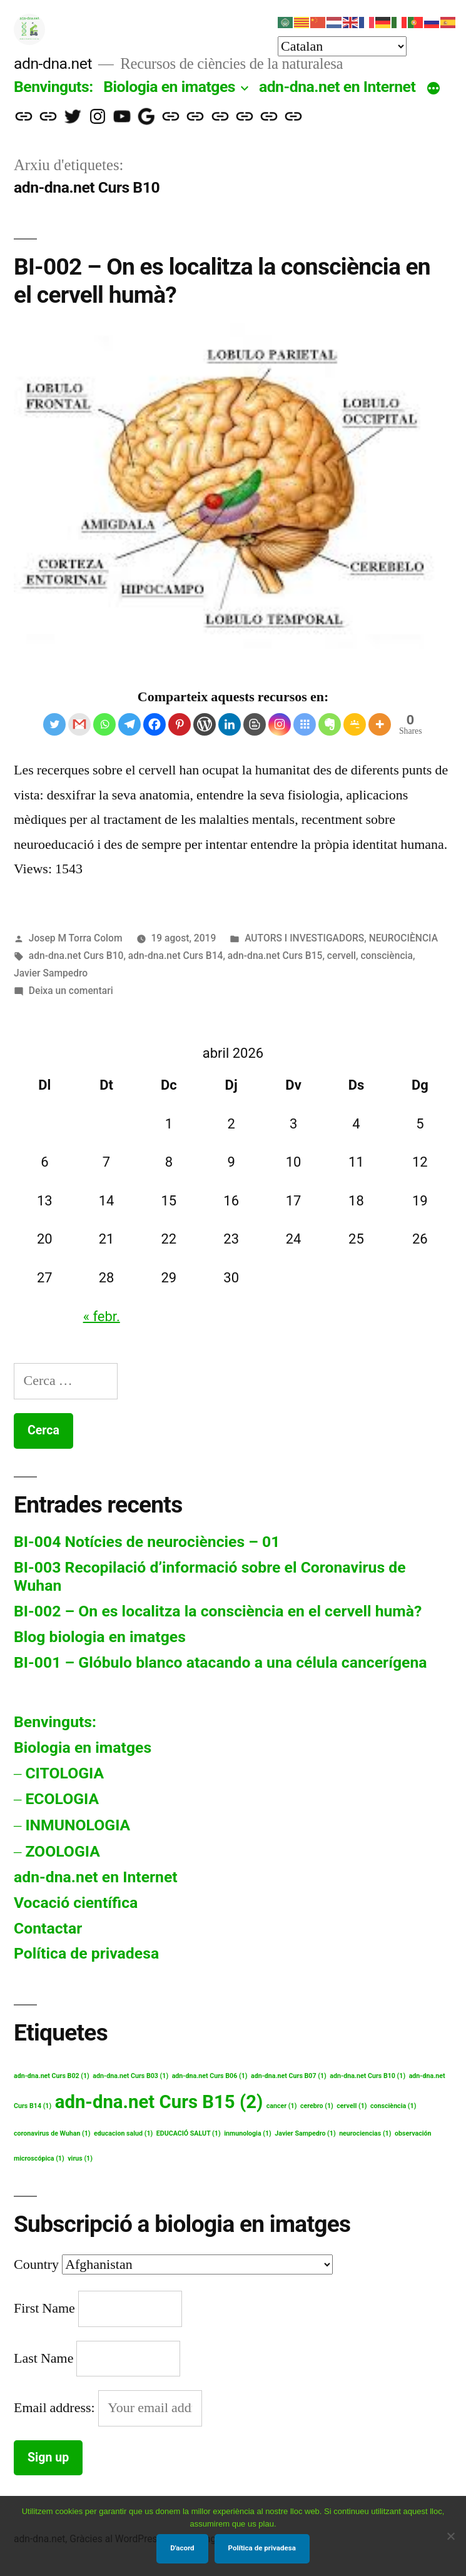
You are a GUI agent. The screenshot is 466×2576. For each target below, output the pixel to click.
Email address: (56, 2407)
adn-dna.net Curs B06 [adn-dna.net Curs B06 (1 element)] (210, 2076)
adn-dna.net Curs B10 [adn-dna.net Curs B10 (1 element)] (367, 2076)
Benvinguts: (53, 87)
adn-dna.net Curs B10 (76, 955)
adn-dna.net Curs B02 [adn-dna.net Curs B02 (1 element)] (51, 2076)
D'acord (182, 2547)
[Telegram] (129, 724)
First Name (44, 2308)
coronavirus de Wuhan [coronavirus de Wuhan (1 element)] (52, 2133)
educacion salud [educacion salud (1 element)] (123, 2133)
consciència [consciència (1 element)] (393, 2106)
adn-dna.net (53, 63)
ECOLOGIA (62, 1799)
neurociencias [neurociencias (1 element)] (365, 2133)
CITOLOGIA (64, 1773)
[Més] (433, 89)
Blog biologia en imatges (100, 1637)
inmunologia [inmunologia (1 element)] (247, 2133)
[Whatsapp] (104, 724)
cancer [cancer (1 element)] (281, 2106)
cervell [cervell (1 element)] (352, 2106)
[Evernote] (329, 724)
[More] (379, 724)
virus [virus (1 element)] (80, 2158)
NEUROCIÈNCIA (403, 938)
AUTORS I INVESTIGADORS (304, 938)
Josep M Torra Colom (76, 938)
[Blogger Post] (254, 724)
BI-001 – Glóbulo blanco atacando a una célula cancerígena (220, 1662)
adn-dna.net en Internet (337, 87)
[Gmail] (79, 724)
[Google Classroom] (354, 724)
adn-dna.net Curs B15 (275, 955)
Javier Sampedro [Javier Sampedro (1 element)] (305, 2133)
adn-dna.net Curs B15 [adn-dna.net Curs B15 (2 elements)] (159, 2101)
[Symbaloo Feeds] (304, 724)
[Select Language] (342, 46)
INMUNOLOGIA (77, 1825)
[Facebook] (154, 724)
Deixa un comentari (71, 990)
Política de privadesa (86, 1953)
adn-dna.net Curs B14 (175, 955)
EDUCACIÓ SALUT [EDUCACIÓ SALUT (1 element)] (188, 2133)
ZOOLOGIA (62, 1851)
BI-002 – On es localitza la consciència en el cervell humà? (218, 1611)
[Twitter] (54, 724)
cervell (341, 955)
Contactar (48, 1928)
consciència (386, 955)
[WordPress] (204, 724)
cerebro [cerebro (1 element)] (316, 2106)
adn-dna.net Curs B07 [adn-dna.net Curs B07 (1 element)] (289, 2076)
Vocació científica (76, 1903)
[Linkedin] (229, 724)
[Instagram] (279, 724)
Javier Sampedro (51, 973)
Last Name (43, 2358)
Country (36, 2264)
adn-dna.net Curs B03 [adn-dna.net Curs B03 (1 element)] (130, 2076)
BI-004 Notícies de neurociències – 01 (147, 1542)
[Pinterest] (179, 724)
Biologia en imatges (169, 87)
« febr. (101, 1316)
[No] (450, 2536)
